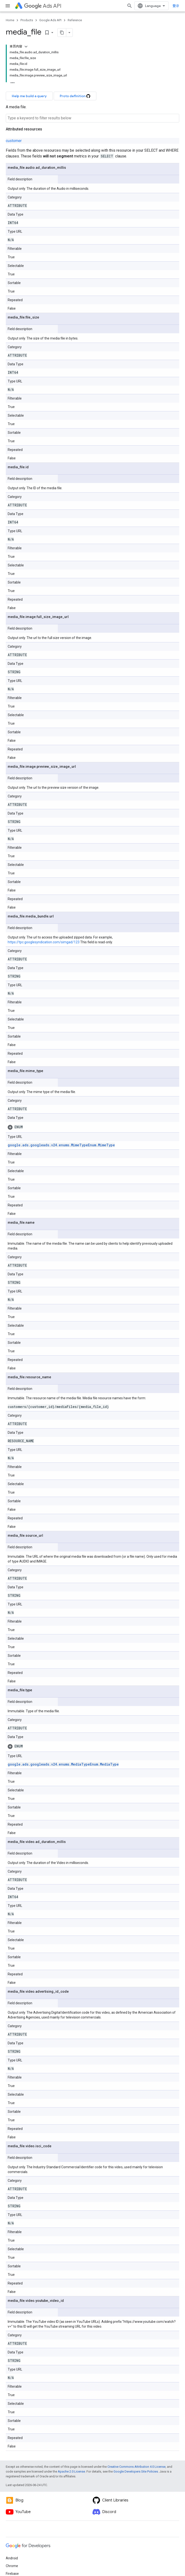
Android (12, 2558)
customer (14, 140)
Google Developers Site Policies (135, 2471)
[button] (92, 1127)
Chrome (12, 2566)
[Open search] (129, 6)
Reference (75, 20)
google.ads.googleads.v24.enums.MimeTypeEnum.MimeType (61, 1145)
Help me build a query (29, 96)
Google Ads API (50, 20)
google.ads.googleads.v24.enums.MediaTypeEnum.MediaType (63, 1764)
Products (26, 20)
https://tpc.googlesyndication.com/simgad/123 (43, 942)
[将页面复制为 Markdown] (62, 32)
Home (10, 20)
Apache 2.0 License (71, 2471)
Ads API (42, 6)
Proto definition (75, 96)
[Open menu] (8, 6)
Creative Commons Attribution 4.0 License (136, 2466)
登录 (175, 6)
